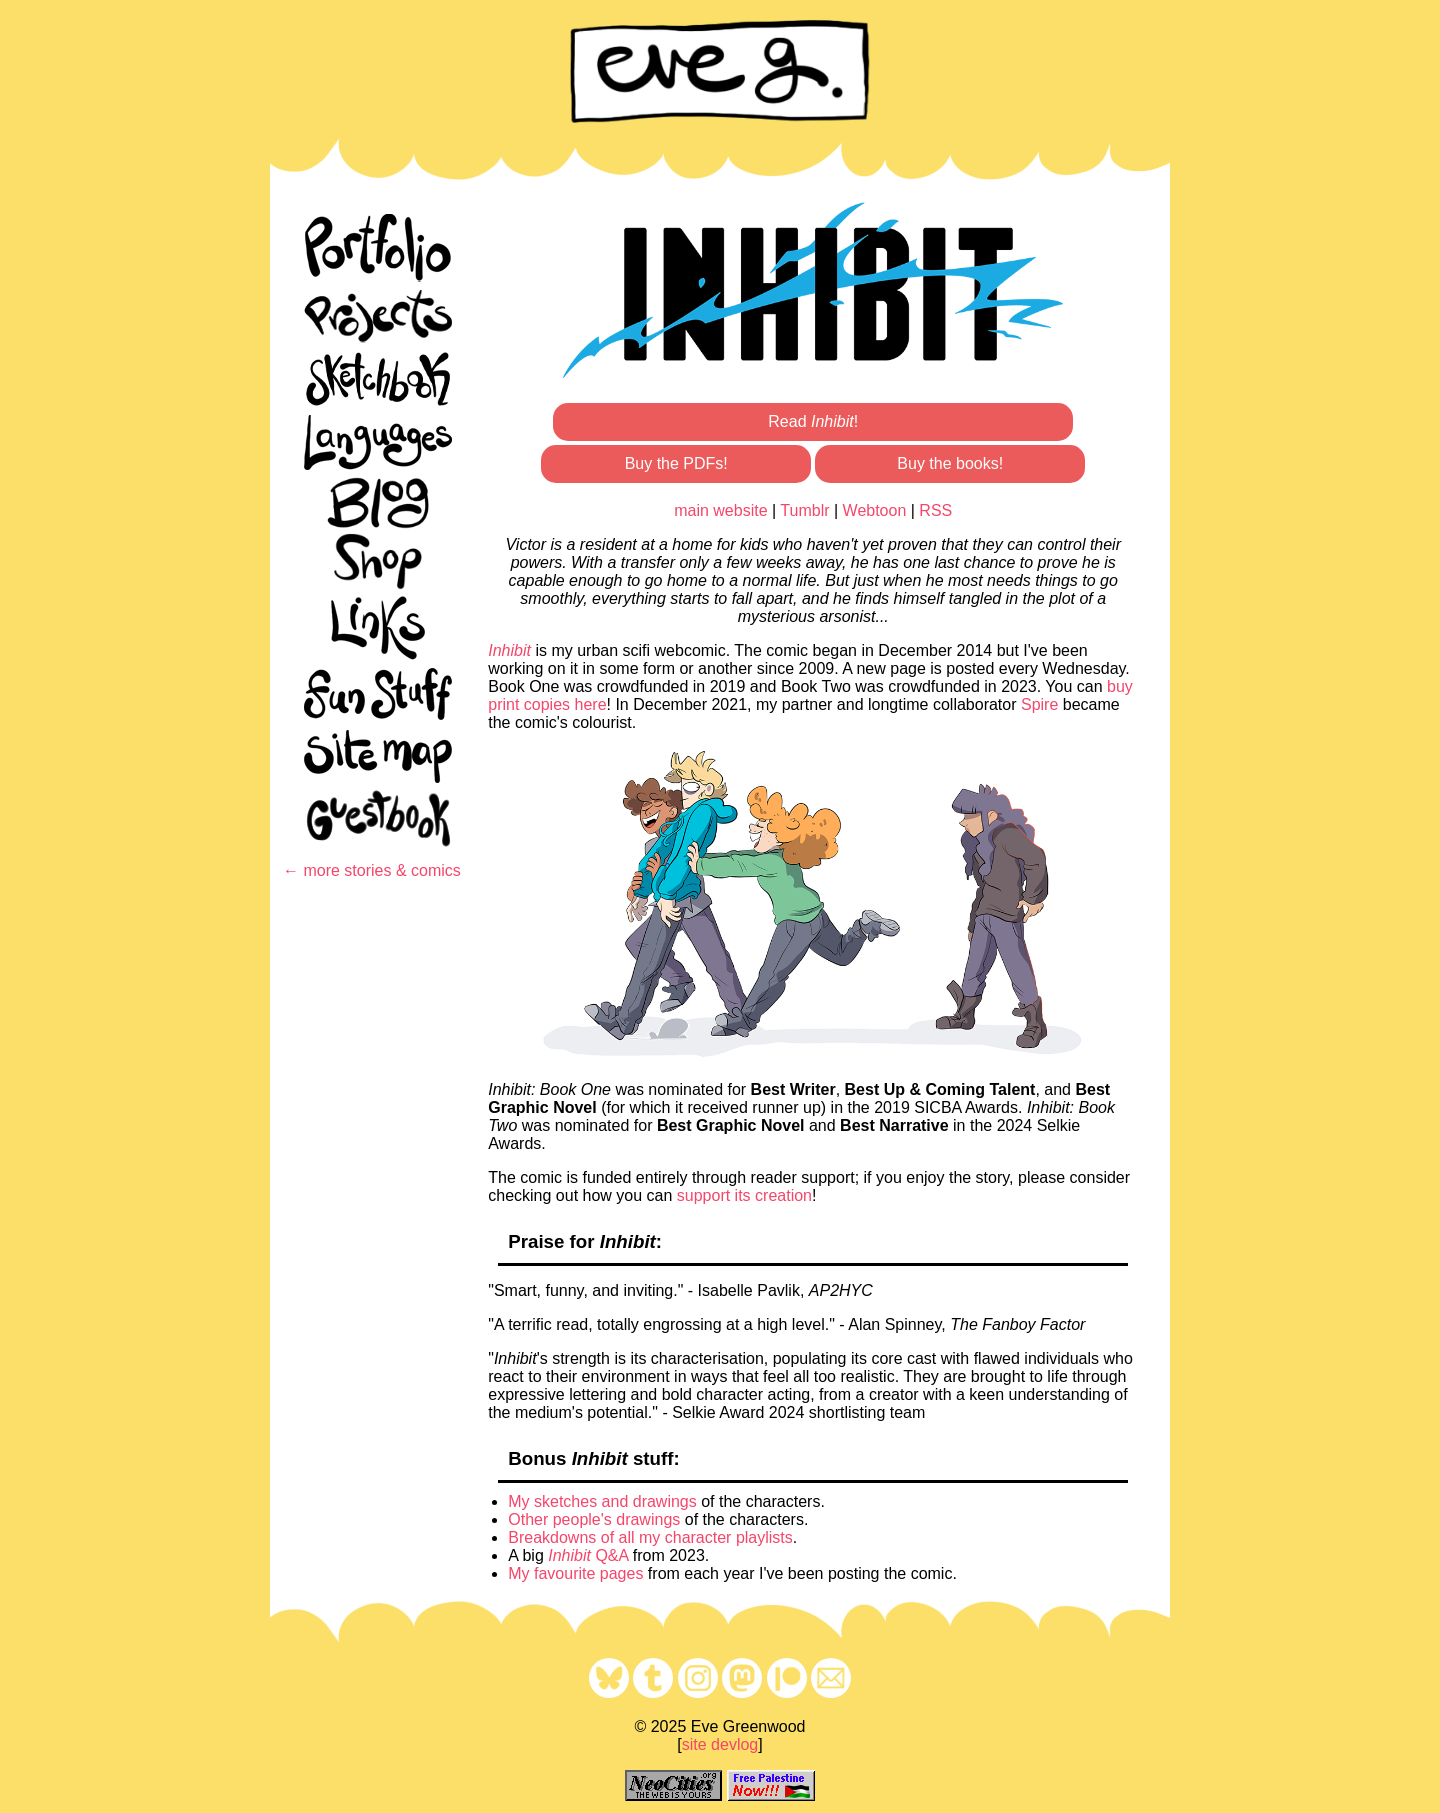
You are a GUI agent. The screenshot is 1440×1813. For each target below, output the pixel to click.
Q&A (588, 1555)
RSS (935, 510)
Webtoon (875, 510)
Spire (1039, 704)
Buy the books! (950, 463)
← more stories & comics (372, 870)
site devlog (720, 1744)
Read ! (813, 421)
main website (720, 510)
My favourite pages (575, 1573)
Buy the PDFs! (676, 463)
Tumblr (804, 510)
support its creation (744, 1195)
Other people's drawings (594, 1519)
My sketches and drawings (602, 1501)
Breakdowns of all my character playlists (650, 1537)
